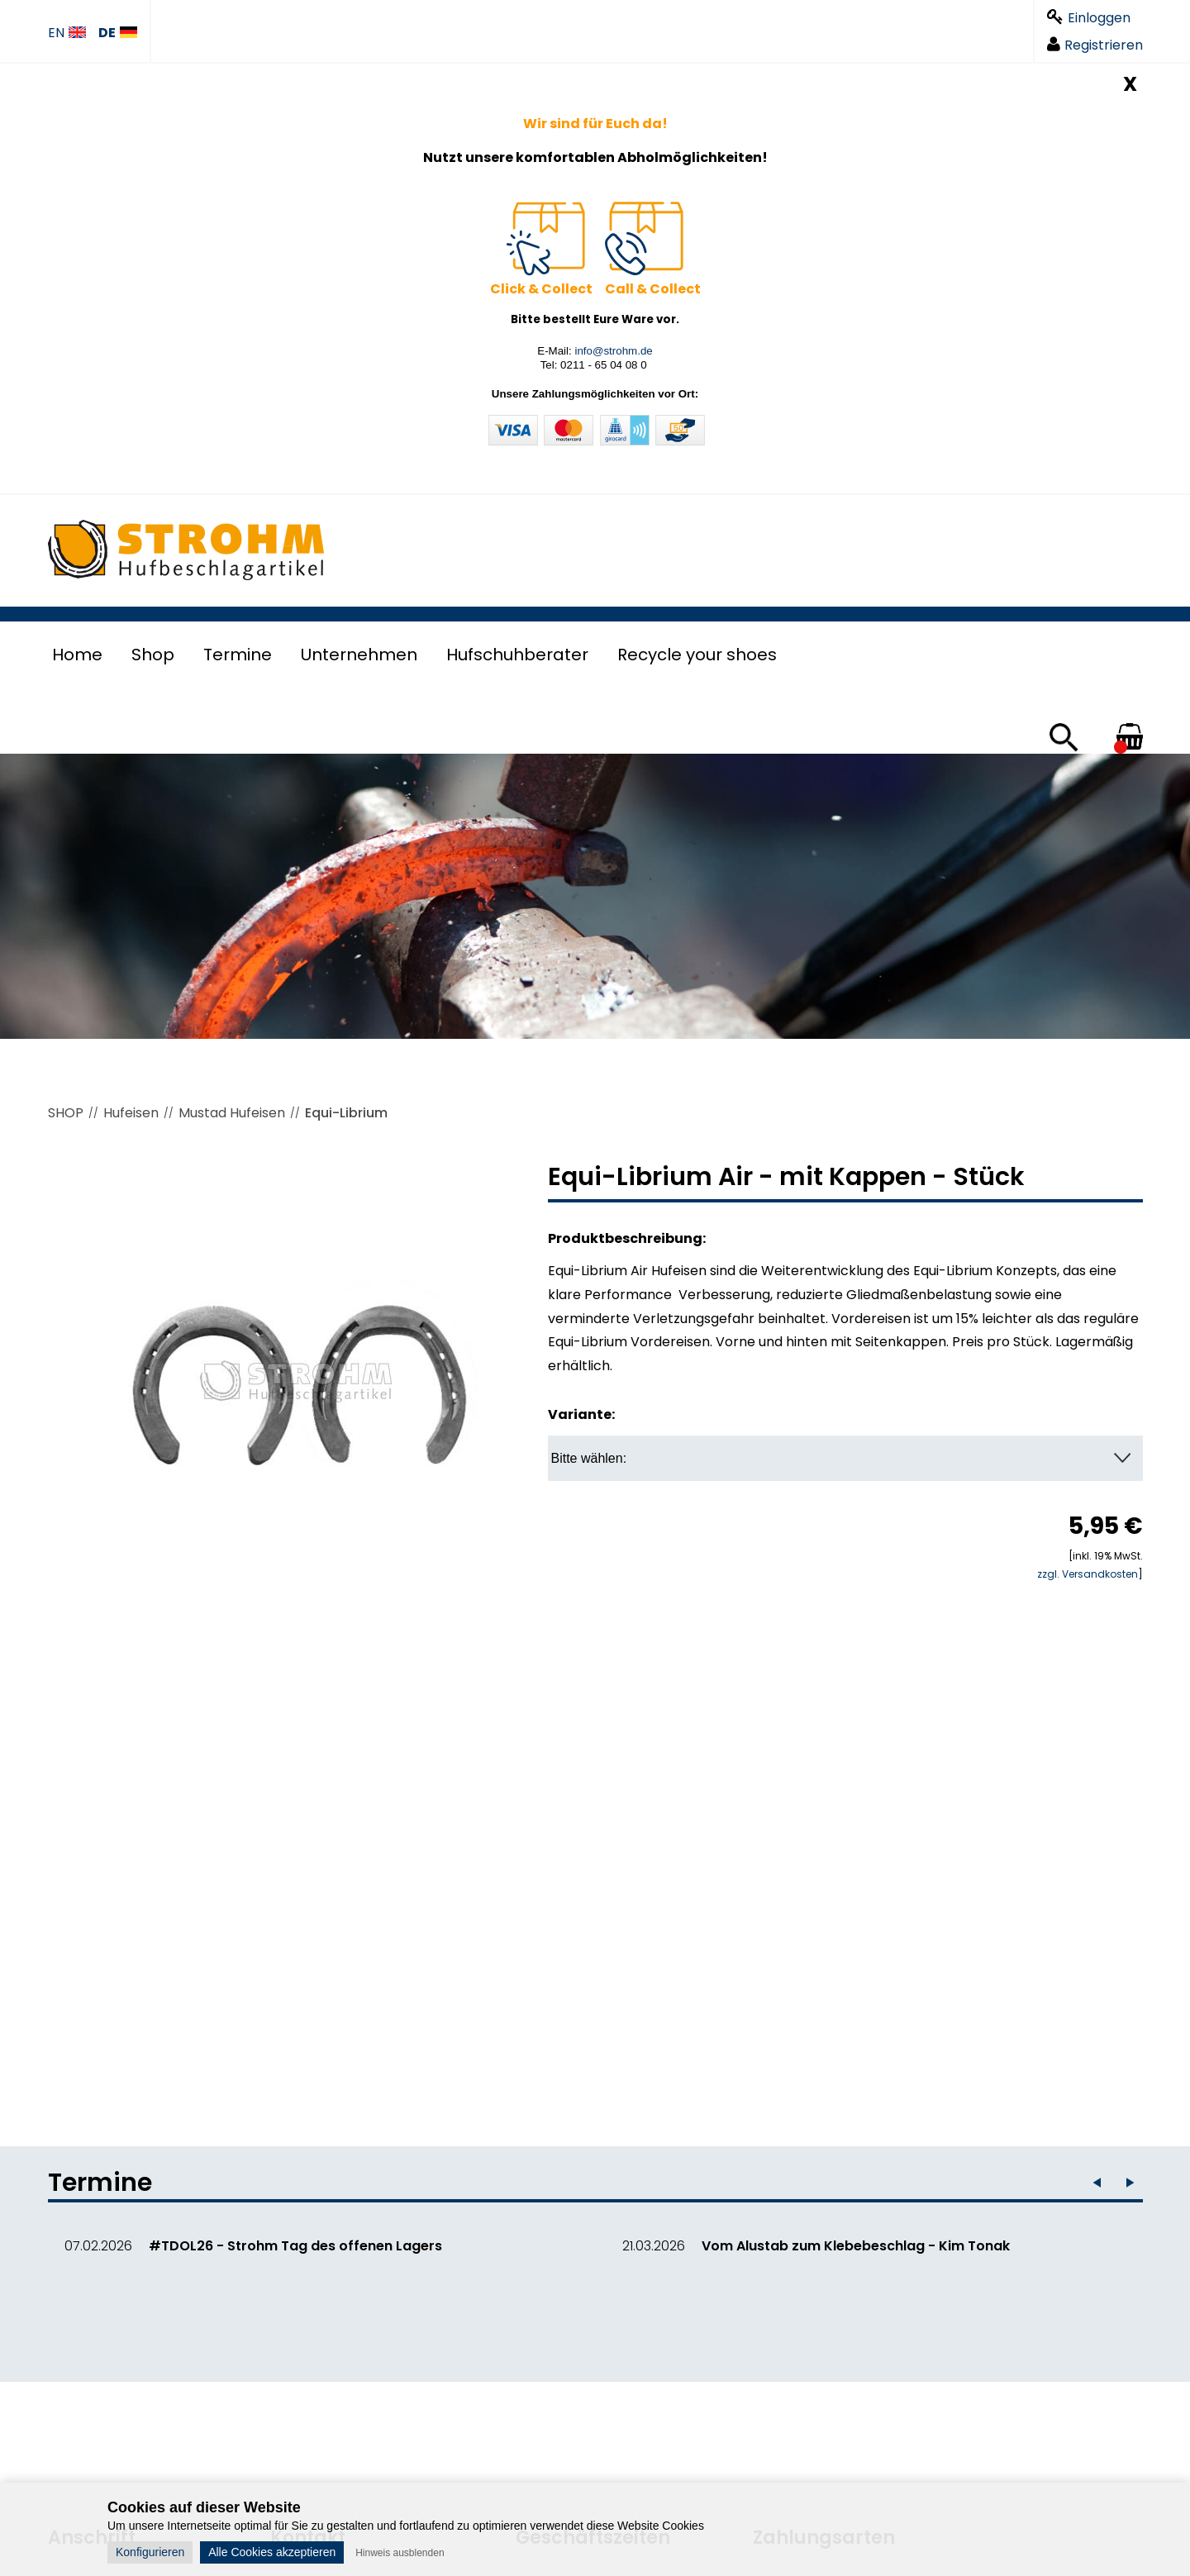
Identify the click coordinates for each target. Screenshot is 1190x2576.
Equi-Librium (346, 1112)
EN (67, 33)
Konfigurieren (150, 2552)
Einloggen (1088, 17)
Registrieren (1095, 45)
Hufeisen (131, 1112)
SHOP (65, 1112)
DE (117, 33)
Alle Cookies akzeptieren (272, 2552)
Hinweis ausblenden (399, 2553)
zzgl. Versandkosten (1087, 1574)
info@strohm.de (613, 351)
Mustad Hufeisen (231, 1112)
